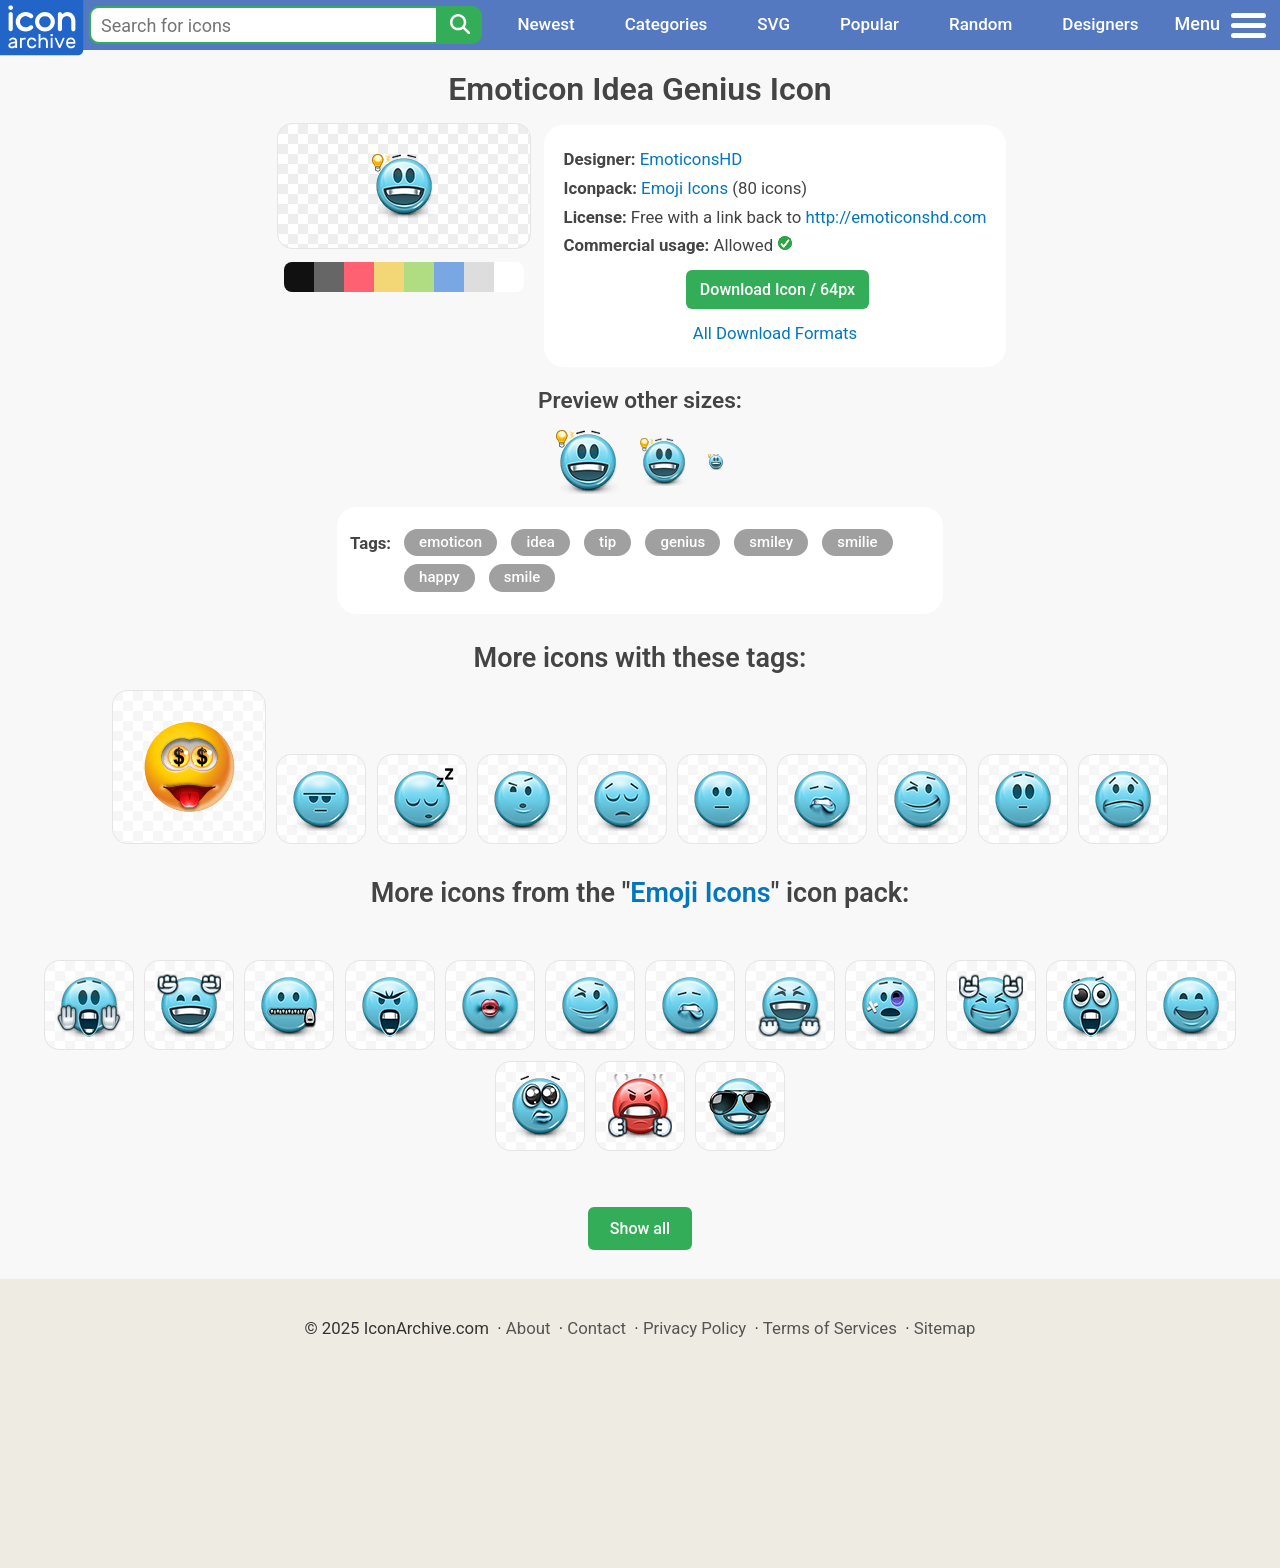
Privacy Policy (694, 1328)
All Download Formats (775, 333)
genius (682, 542)
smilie (857, 542)
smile (522, 577)
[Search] (459, 25)
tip (607, 542)
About (528, 1328)
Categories (666, 24)
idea (540, 542)
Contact (596, 1328)
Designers (1100, 24)
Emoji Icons (684, 188)
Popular (869, 24)
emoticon (450, 542)
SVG (773, 24)
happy (439, 577)
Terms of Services (830, 1328)
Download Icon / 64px (777, 289)
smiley (771, 542)
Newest (545, 24)
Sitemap (945, 1328)
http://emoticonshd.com (895, 217)
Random (980, 24)
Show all (640, 1228)
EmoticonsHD (691, 159)
